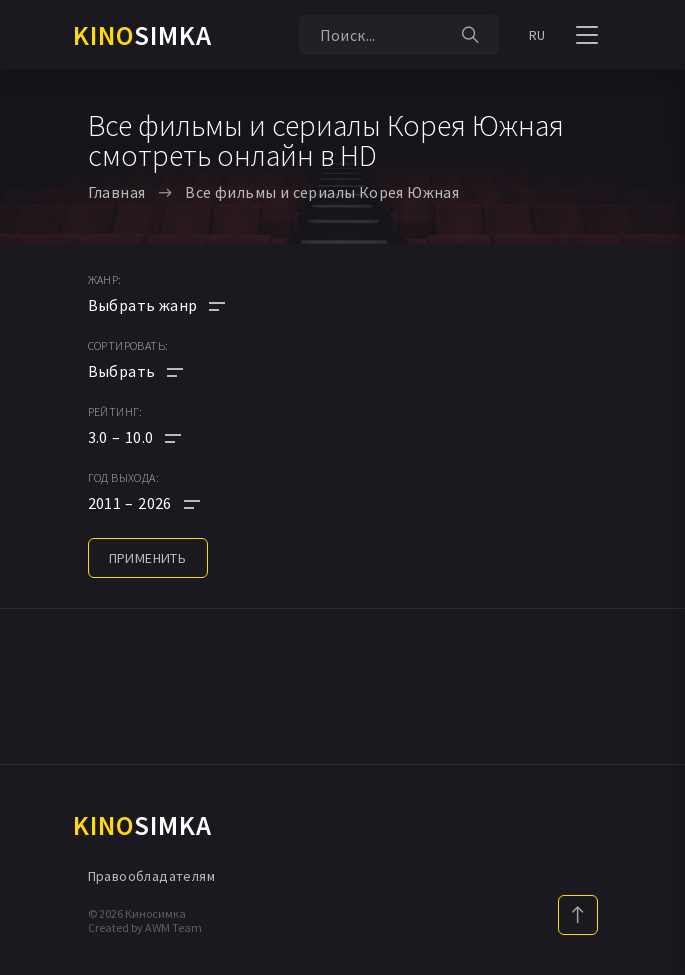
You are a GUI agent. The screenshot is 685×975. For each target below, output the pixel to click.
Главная (117, 192)
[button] (157, 437)
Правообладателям (151, 876)
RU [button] (537, 35)
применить (148, 558)
